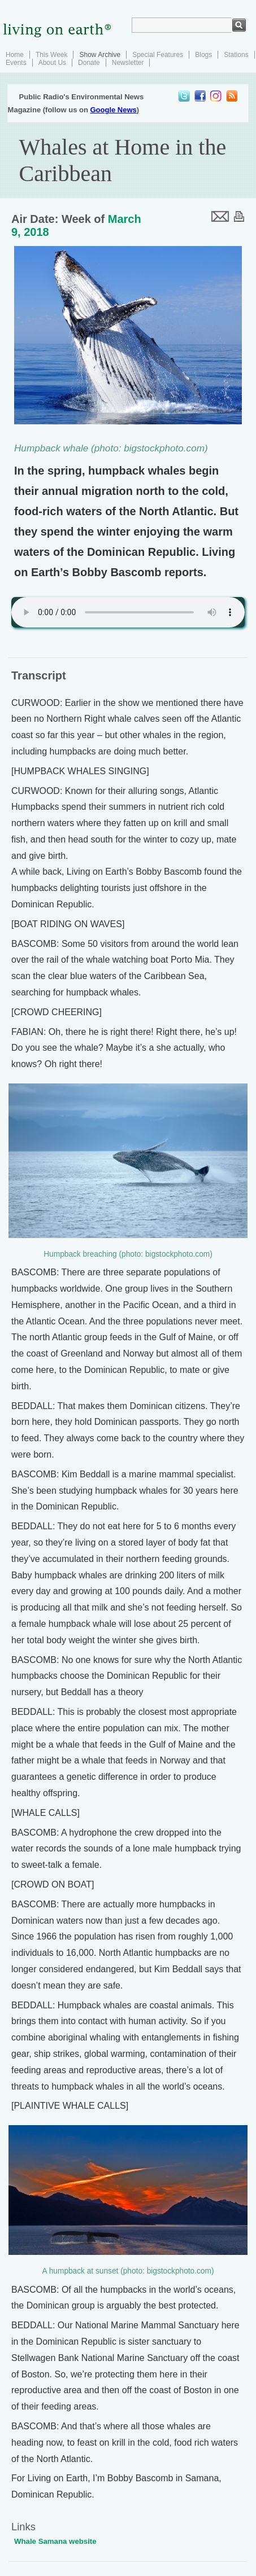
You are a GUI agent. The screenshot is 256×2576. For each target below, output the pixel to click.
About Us (52, 63)
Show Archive (99, 55)
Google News (113, 110)
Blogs (203, 55)
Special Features (157, 55)
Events (16, 63)
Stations (236, 55)
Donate (89, 63)
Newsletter (128, 63)
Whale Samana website (55, 2541)
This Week (51, 55)
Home (15, 55)
